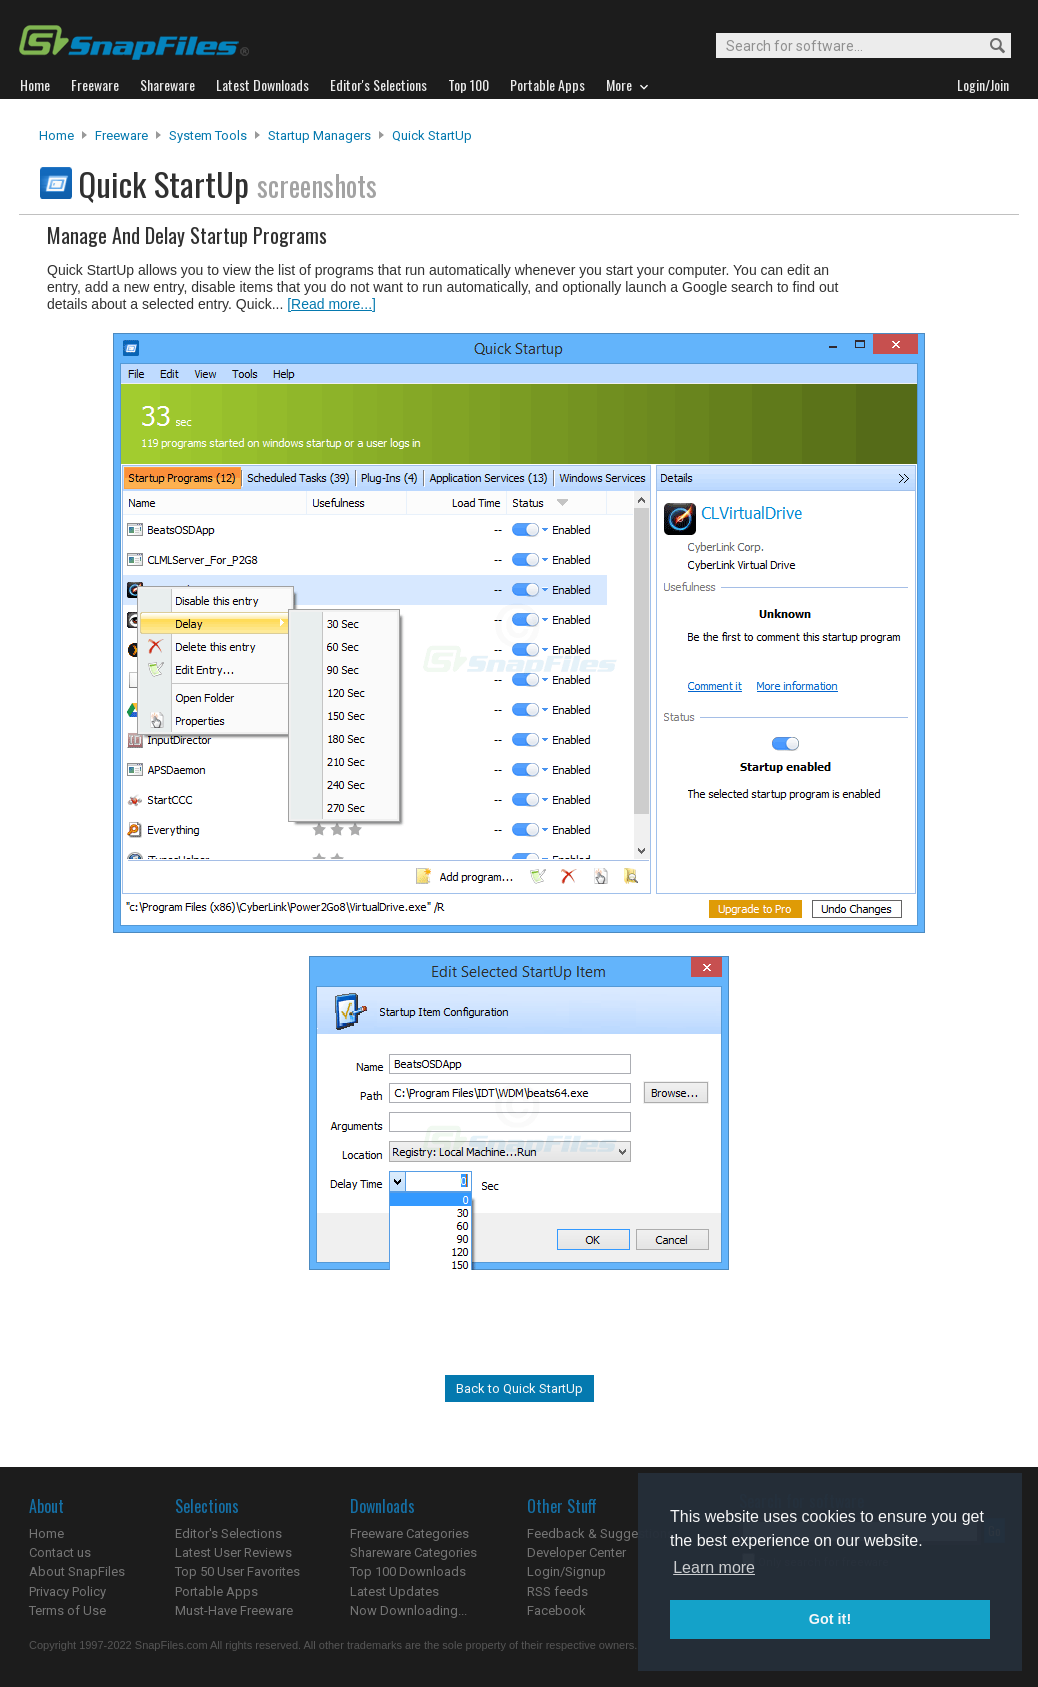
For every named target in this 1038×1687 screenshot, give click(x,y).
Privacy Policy (67, 1591)
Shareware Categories (413, 1552)
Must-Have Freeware (234, 1610)
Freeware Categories (409, 1533)
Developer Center (576, 1552)
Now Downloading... (408, 1610)
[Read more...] (331, 304)
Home (56, 135)
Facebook (556, 1610)
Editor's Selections (228, 1533)
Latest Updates (394, 1591)
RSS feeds (557, 1591)
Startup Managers (319, 135)
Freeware (121, 135)
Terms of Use (67, 1610)
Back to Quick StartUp (519, 1388)
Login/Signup (566, 1571)
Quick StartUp (432, 135)
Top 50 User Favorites (237, 1571)
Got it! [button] (830, 1619)
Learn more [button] (714, 1567)
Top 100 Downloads (408, 1571)
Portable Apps (216, 1591)
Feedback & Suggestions (600, 1533)
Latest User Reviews (233, 1552)
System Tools (208, 135)
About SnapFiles (77, 1571)
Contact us (60, 1552)
